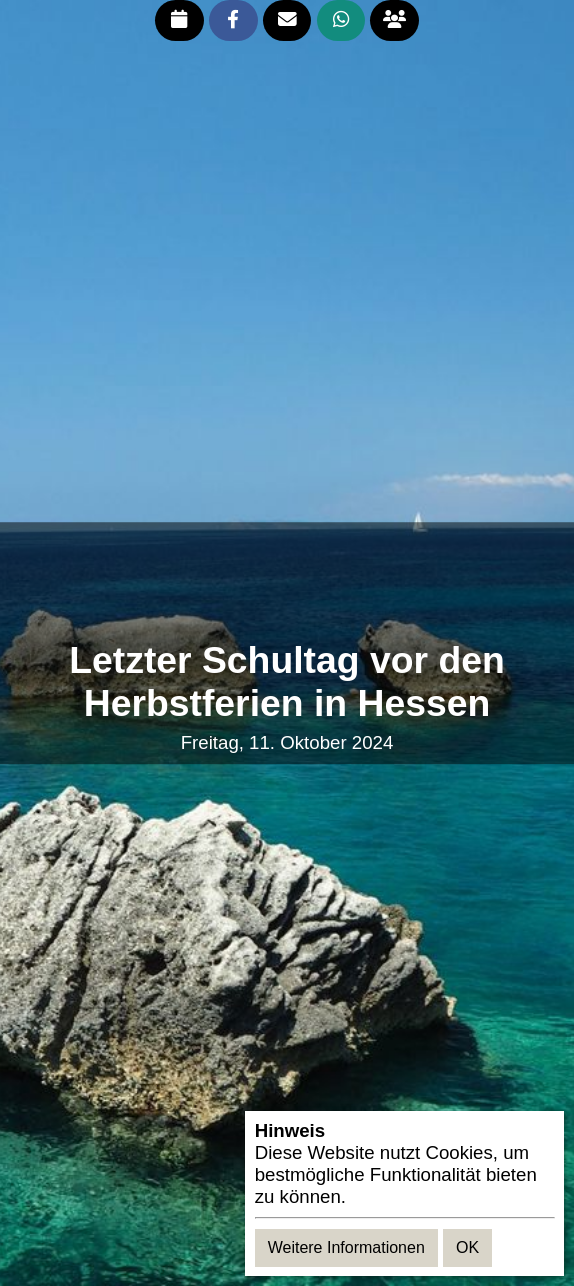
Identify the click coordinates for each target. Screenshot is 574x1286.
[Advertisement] (287, 582)
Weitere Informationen (346, 1247)
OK (467, 1247)
